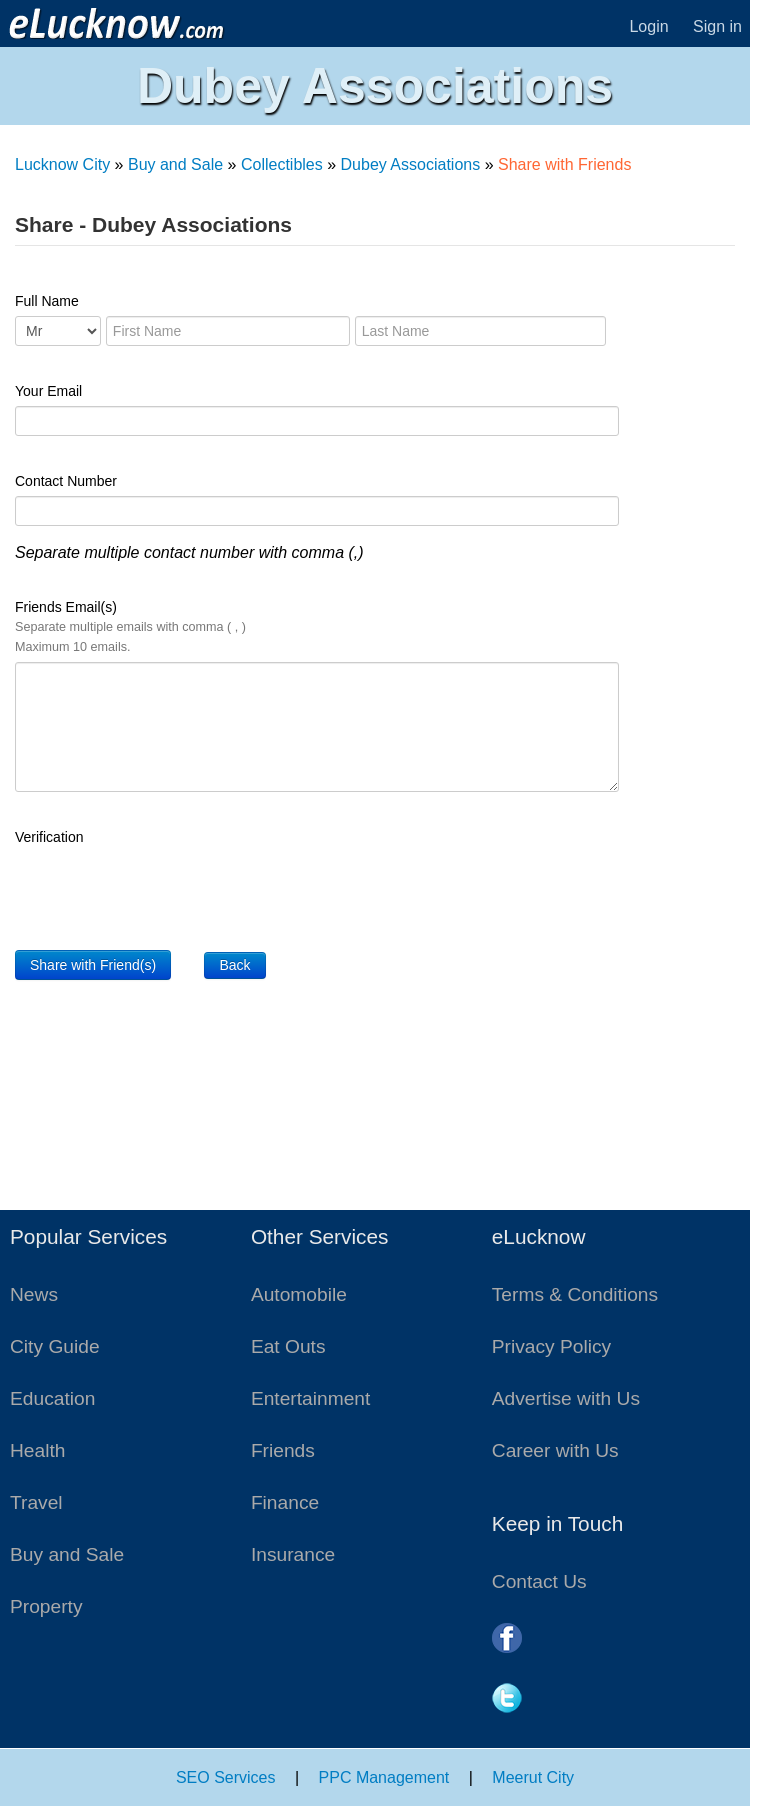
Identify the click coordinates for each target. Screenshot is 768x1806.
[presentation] (167, 891)
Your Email (48, 391)
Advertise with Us (566, 1398)
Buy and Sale (175, 164)
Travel (36, 1502)
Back (234, 965)
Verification (49, 837)
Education (52, 1398)
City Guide (55, 1346)
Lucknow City (62, 164)
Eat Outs (288, 1346)
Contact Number (66, 481)
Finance (285, 1502)
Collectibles (282, 164)
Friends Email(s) (130, 626)
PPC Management (384, 1777)
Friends (283, 1450)
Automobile (299, 1294)
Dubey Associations (411, 164)
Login (648, 26)
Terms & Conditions (575, 1294)
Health (37, 1450)
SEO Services (226, 1777)
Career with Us (555, 1450)
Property (46, 1606)
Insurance (293, 1554)
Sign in (717, 26)
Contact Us (539, 1581)
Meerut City (533, 1777)
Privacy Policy (551, 1346)
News (34, 1294)
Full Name (47, 301)
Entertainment (310, 1398)
